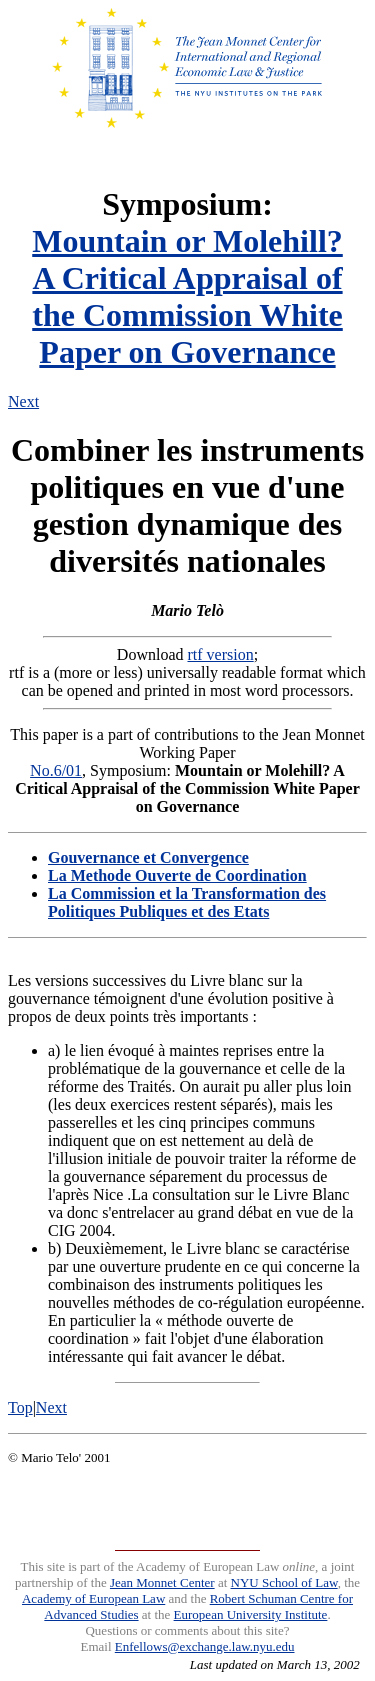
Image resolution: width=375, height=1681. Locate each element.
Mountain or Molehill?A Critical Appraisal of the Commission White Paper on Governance (187, 296)
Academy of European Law (93, 1598)
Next (23, 401)
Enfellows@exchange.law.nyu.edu (205, 1646)
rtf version (221, 654)
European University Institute (251, 1614)
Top (20, 1407)
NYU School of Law (284, 1582)
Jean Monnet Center (162, 1582)
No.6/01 (56, 770)
